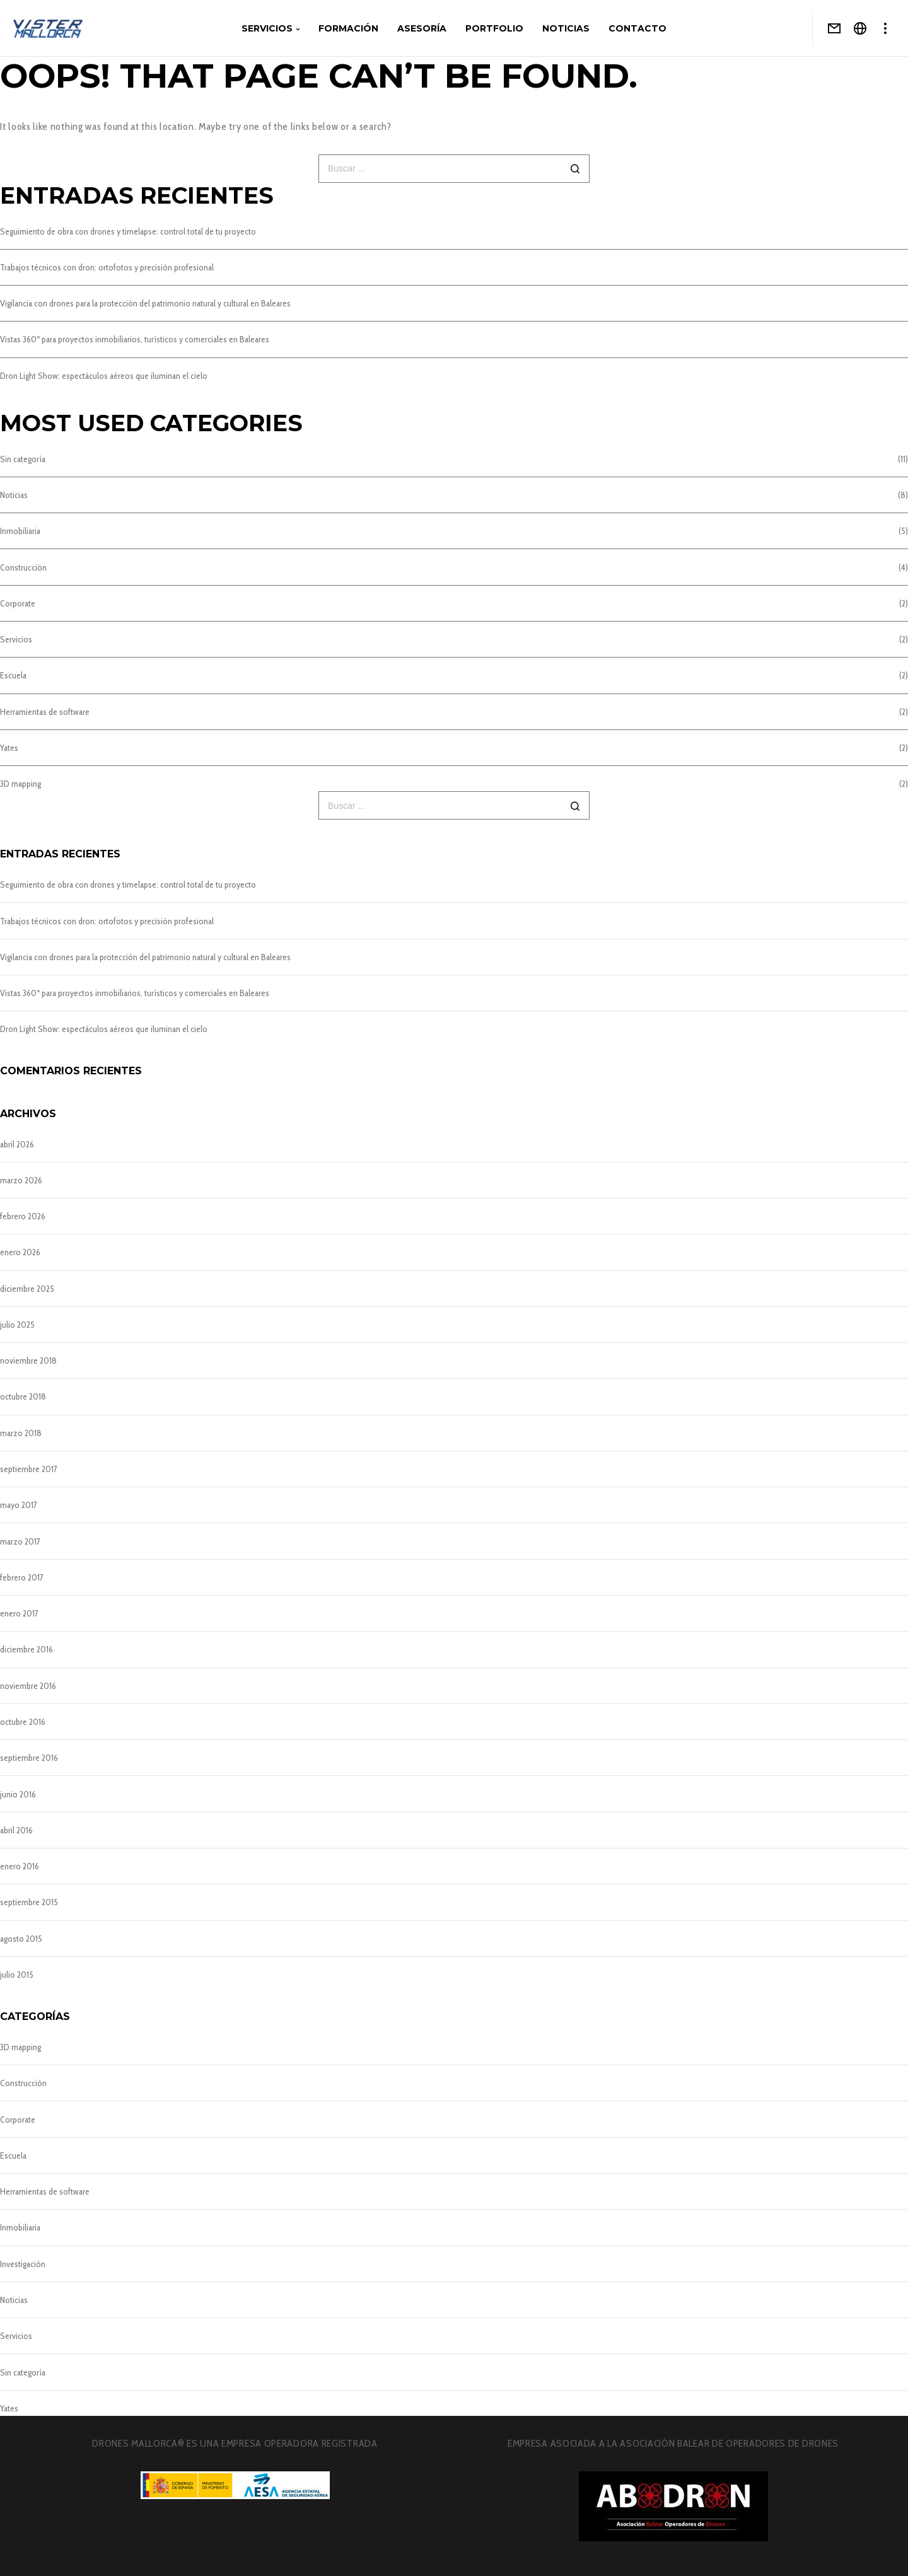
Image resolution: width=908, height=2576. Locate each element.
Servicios (16, 639)
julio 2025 (17, 1324)
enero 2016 (19, 1866)
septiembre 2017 (28, 1469)
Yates (9, 747)
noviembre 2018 (28, 1360)
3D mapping (20, 783)
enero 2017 (19, 1613)
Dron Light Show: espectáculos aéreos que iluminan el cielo (103, 375)
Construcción (23, 567)
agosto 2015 (21, 1938)
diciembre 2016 (26, 1649)
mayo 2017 (18, 1505)
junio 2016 (18, 1794)
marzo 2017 (20, 1541)
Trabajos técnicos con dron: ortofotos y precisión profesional (107, 267)
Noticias (14, 495)
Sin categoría (22, 459)
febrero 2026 (22, 1216)
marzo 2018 (21, 1433)
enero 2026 (20, 1252)
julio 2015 (16, 1974)
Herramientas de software (45, 711)
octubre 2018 (23, 1396)
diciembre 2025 (27, 1288)
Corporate (17, 603)
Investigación (22, 2264)
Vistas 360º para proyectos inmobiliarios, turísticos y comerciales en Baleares (134, 339)
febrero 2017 (22, 1577)
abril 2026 (17, 1144)
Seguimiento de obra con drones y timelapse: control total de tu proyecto (128, 231)
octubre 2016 (22, 1721)
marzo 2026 (21, 1180)
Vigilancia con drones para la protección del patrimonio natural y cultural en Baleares (145, 303)
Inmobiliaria (20, 531)
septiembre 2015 (29, 1902)
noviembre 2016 (28, 1685)
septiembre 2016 (29, 1757)
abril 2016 (16, 1830)
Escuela (13, 675)
